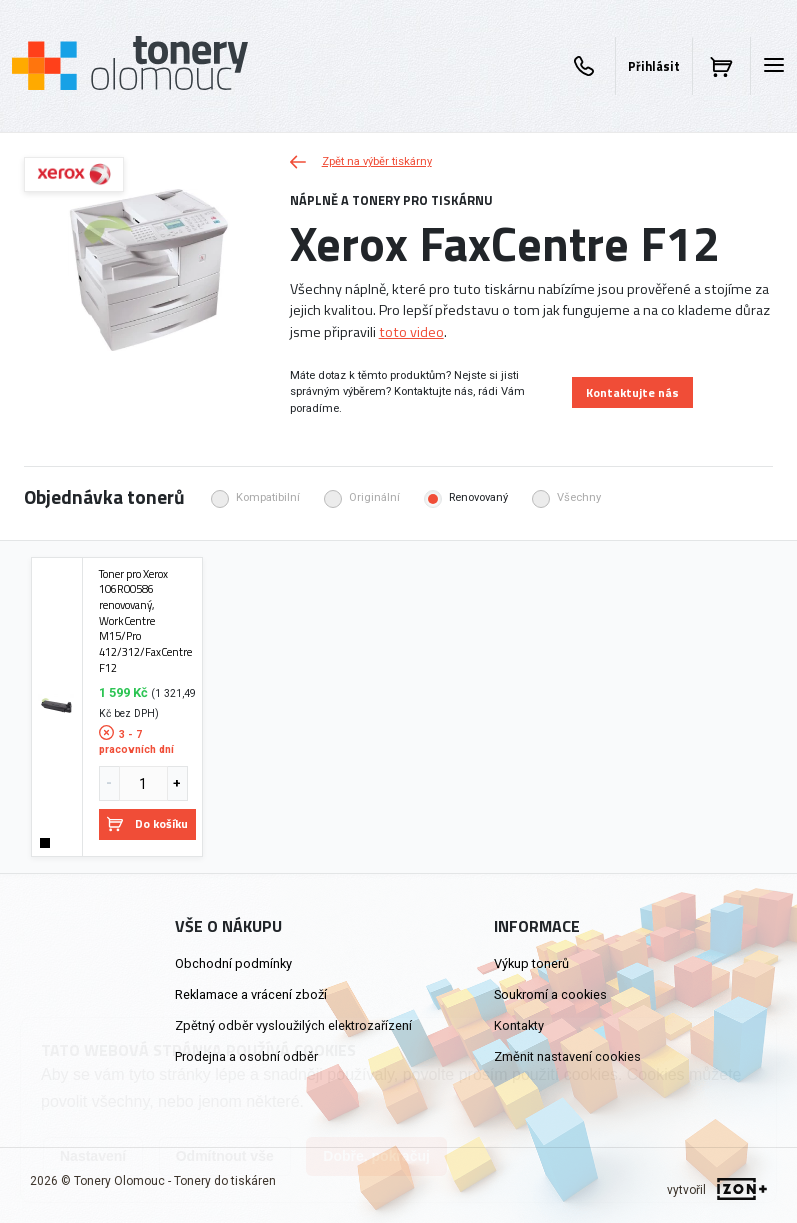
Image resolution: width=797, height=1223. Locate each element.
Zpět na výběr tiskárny (361, 161)
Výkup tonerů (531, 963)
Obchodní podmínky (233, 963)
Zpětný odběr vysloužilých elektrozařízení (293, 1025)
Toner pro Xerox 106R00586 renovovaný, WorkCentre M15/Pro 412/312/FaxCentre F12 (145, 621)
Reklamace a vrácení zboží (251, 994)
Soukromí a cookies (550, 994)
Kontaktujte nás (632, 392)
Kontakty (519, 1025)
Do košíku (147, 823)
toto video (411, 332)
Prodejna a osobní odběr (246, 1056)
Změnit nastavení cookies (567, 1056)
